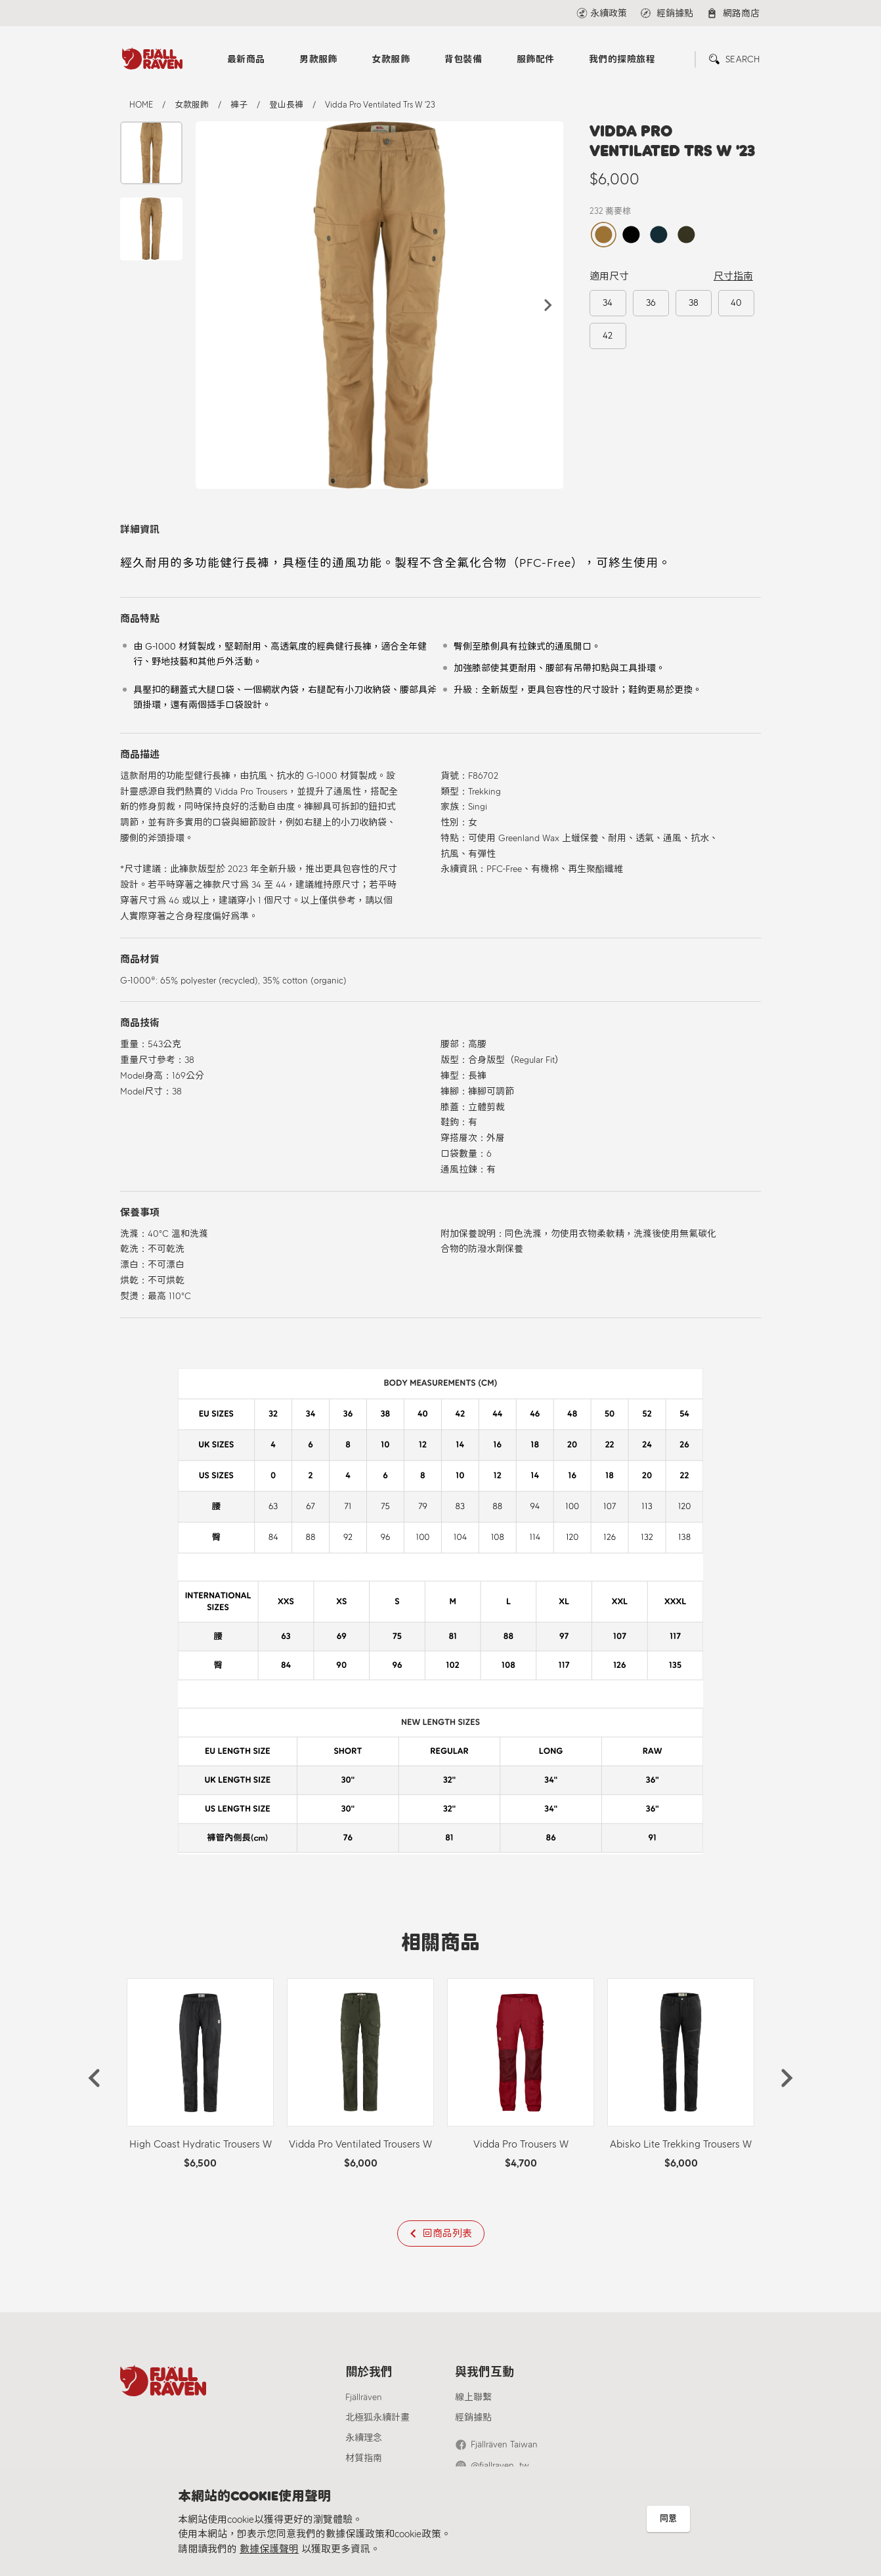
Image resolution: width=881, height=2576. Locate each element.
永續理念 (363, 2437)
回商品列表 (447, 2233)
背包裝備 (463, 59)
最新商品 (246, 59)
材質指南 (363, 2458)
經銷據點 (473, 2417)
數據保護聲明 (269, 2549)
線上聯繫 (473, 2397)
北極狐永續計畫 (377, 2417)
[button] (548, 305)
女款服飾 (391, 59)
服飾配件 (536, 59)
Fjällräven (363, 2397)
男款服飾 (318, 59)
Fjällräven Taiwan (504, 2444)
